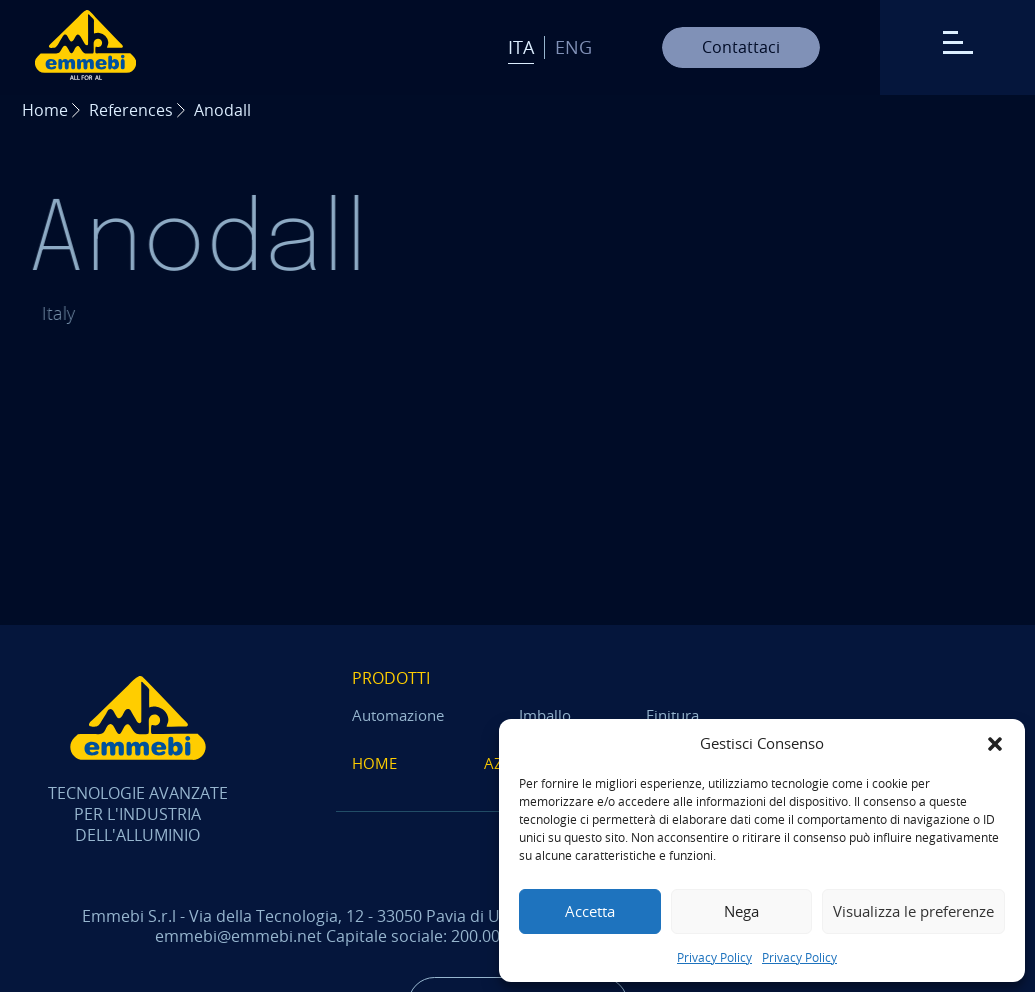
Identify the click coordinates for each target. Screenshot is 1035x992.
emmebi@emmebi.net (238, 936)
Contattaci (741, 47)
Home (45, 110)
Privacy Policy (714, 957)
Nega (741, 911)
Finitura (672, 715)
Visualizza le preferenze (913, 911)
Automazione (398, 715)
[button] (995, 744)
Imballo (545, 715)
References (131, 110)
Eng (573, 47)
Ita (521, 47)
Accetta (590, 911)
